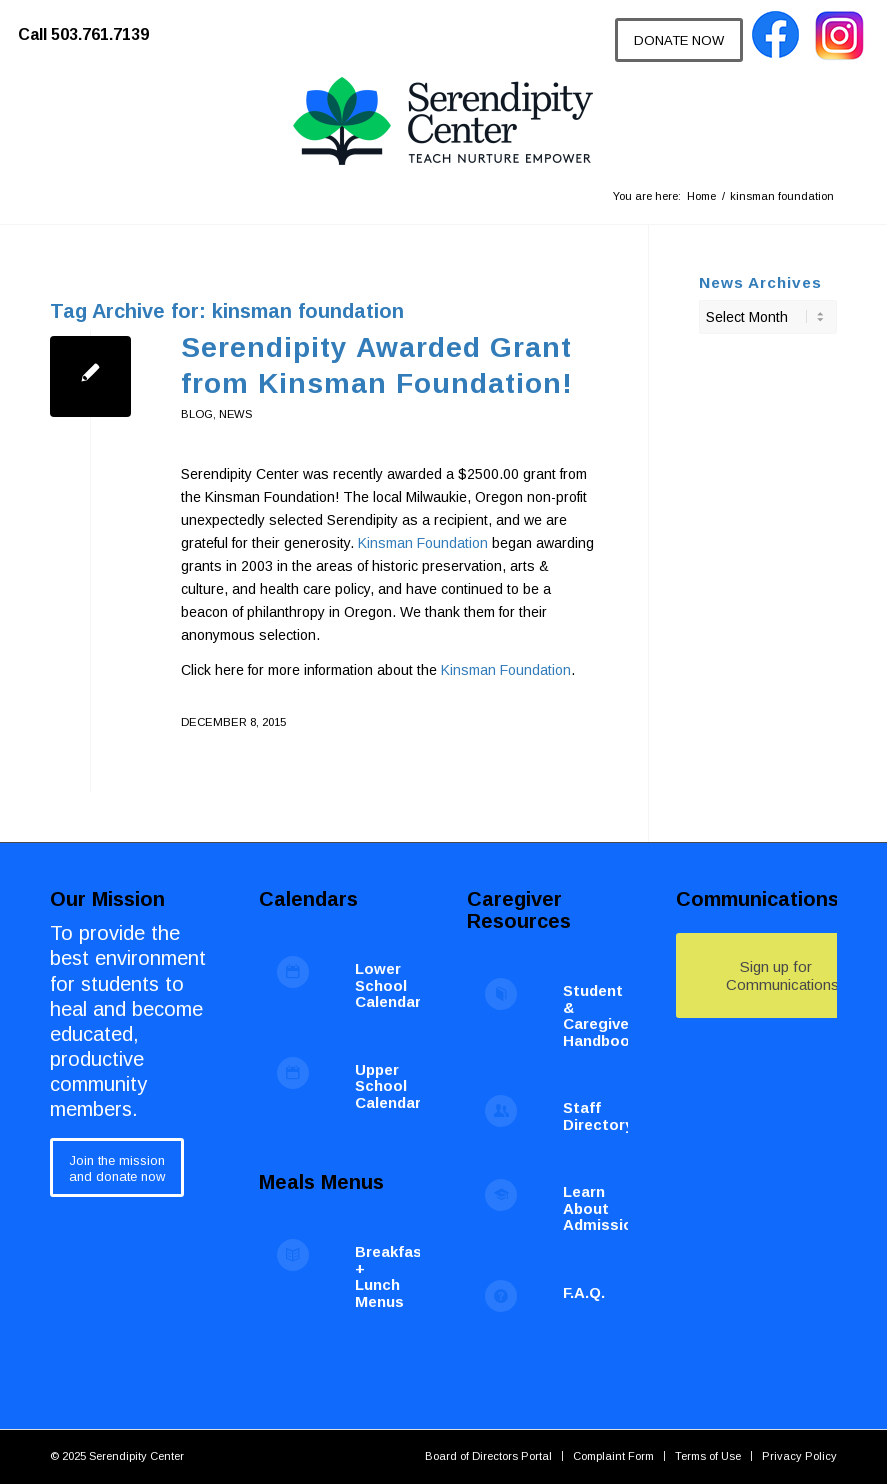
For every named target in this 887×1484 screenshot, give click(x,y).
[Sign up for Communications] (776, 975)
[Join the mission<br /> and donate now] (117, 1167)
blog (197, 414)
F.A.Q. (584, 1292)
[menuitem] (93, 25)
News (235, 414)
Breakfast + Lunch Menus (392, 1276)
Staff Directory (598, 1116)
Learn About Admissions (607, 1208)
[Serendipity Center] (443, 122)
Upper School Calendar (388, 1086)
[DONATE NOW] (679, 40)
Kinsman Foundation (423, 543)
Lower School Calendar (388, 985)
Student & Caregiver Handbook (600, 1015)
